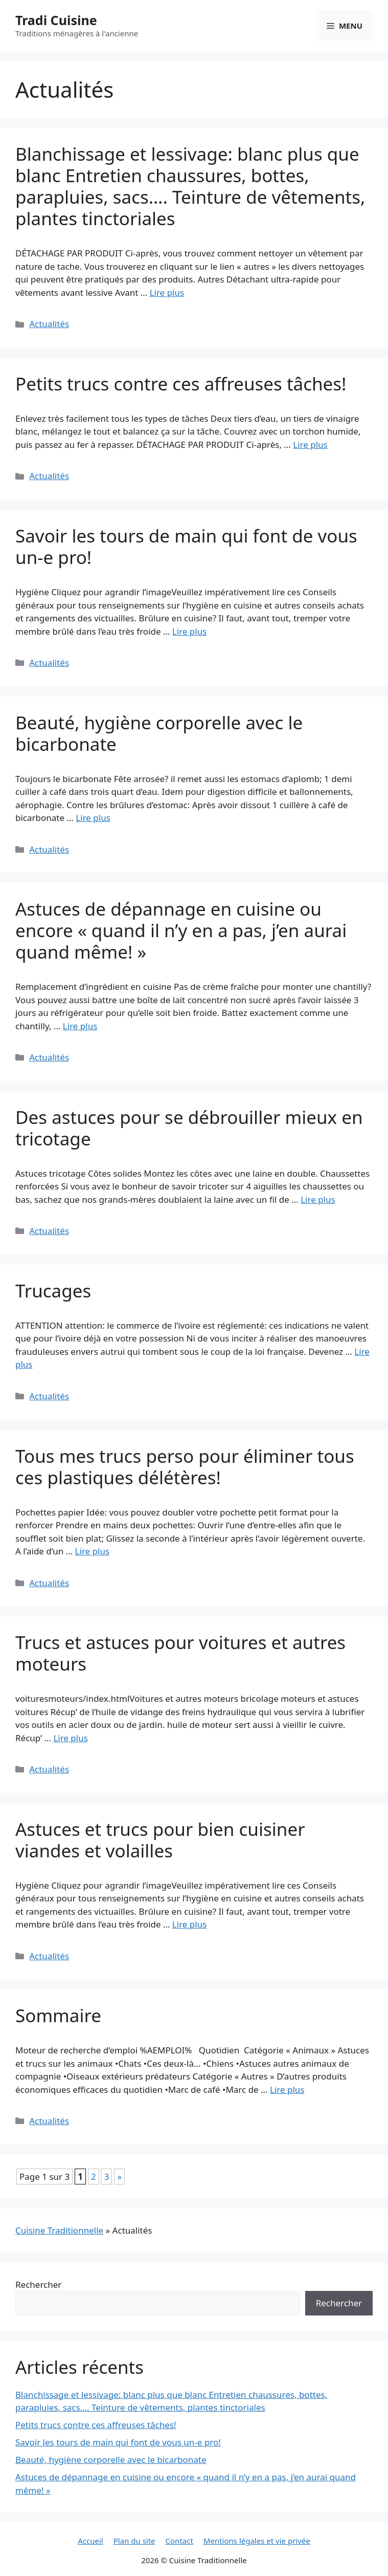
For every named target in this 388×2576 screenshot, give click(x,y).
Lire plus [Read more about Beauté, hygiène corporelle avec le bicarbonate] (93, 818)
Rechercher (38, 2284)
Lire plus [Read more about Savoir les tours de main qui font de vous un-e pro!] (189, 631)
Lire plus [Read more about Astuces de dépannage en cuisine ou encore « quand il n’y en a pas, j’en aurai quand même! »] (80, 1026)
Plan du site (134, 2541)
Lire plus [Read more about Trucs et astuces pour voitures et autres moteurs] (70, 1738)
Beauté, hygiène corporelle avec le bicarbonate (159, 733)
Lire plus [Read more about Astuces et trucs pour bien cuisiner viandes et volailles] (189, 1924)
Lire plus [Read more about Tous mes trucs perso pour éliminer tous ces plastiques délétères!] (92, 1551)
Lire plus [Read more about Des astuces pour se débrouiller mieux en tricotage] (318, 1199)
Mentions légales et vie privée (256, 2541)
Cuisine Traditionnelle (59, 2230)
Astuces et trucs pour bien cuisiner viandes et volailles (160, 1840)
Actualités (49, 324)
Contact (179, 2541)
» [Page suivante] (119, 2176)
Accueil (90, 2541)
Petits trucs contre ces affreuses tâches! (181, 384)
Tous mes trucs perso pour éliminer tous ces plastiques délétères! (184, 1466)
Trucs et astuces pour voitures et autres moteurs (180, 1653)
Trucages (53, 1291)
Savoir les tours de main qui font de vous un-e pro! (186, 546)
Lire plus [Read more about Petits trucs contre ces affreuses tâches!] (310, 444)
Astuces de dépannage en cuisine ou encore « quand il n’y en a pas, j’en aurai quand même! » (181, 930)
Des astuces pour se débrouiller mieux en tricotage (189, 1128)
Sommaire (58, 2015)
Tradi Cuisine (56, 20)
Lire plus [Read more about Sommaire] (287, 2089)
